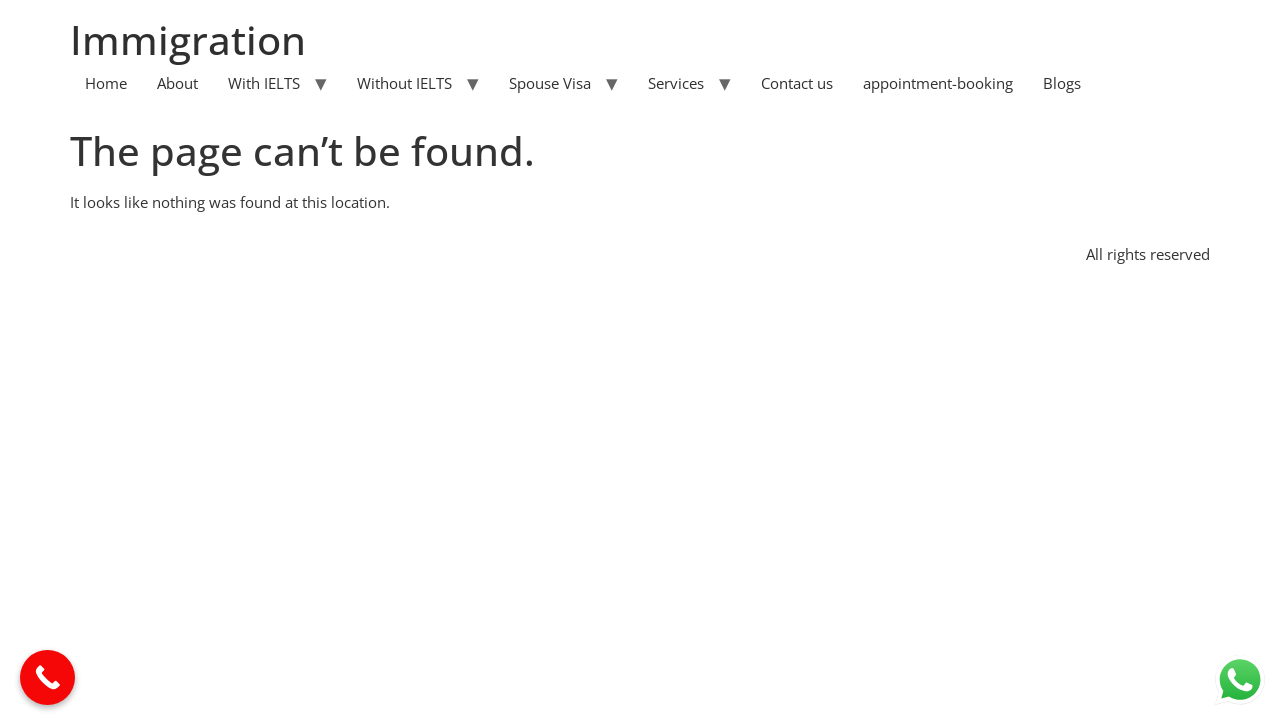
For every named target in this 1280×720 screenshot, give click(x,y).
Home (106, 83)
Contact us (797, 83)
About (177, 83)
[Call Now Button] (47, 677)
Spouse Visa (550, 83)
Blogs (1062, 83)
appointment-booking (938, 83)
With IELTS (264, 83)
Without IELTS (404, 83)
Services (676, 83)
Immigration (188, 39)
